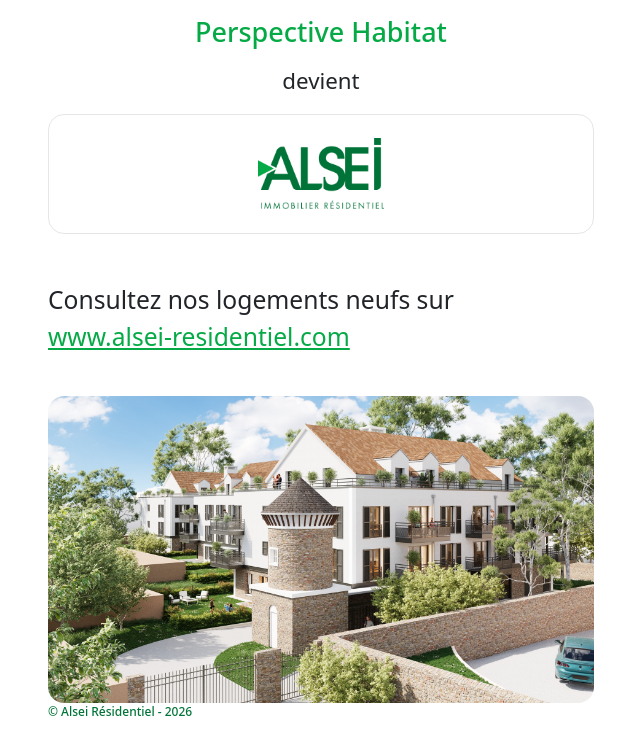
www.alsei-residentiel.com (199, 336)
